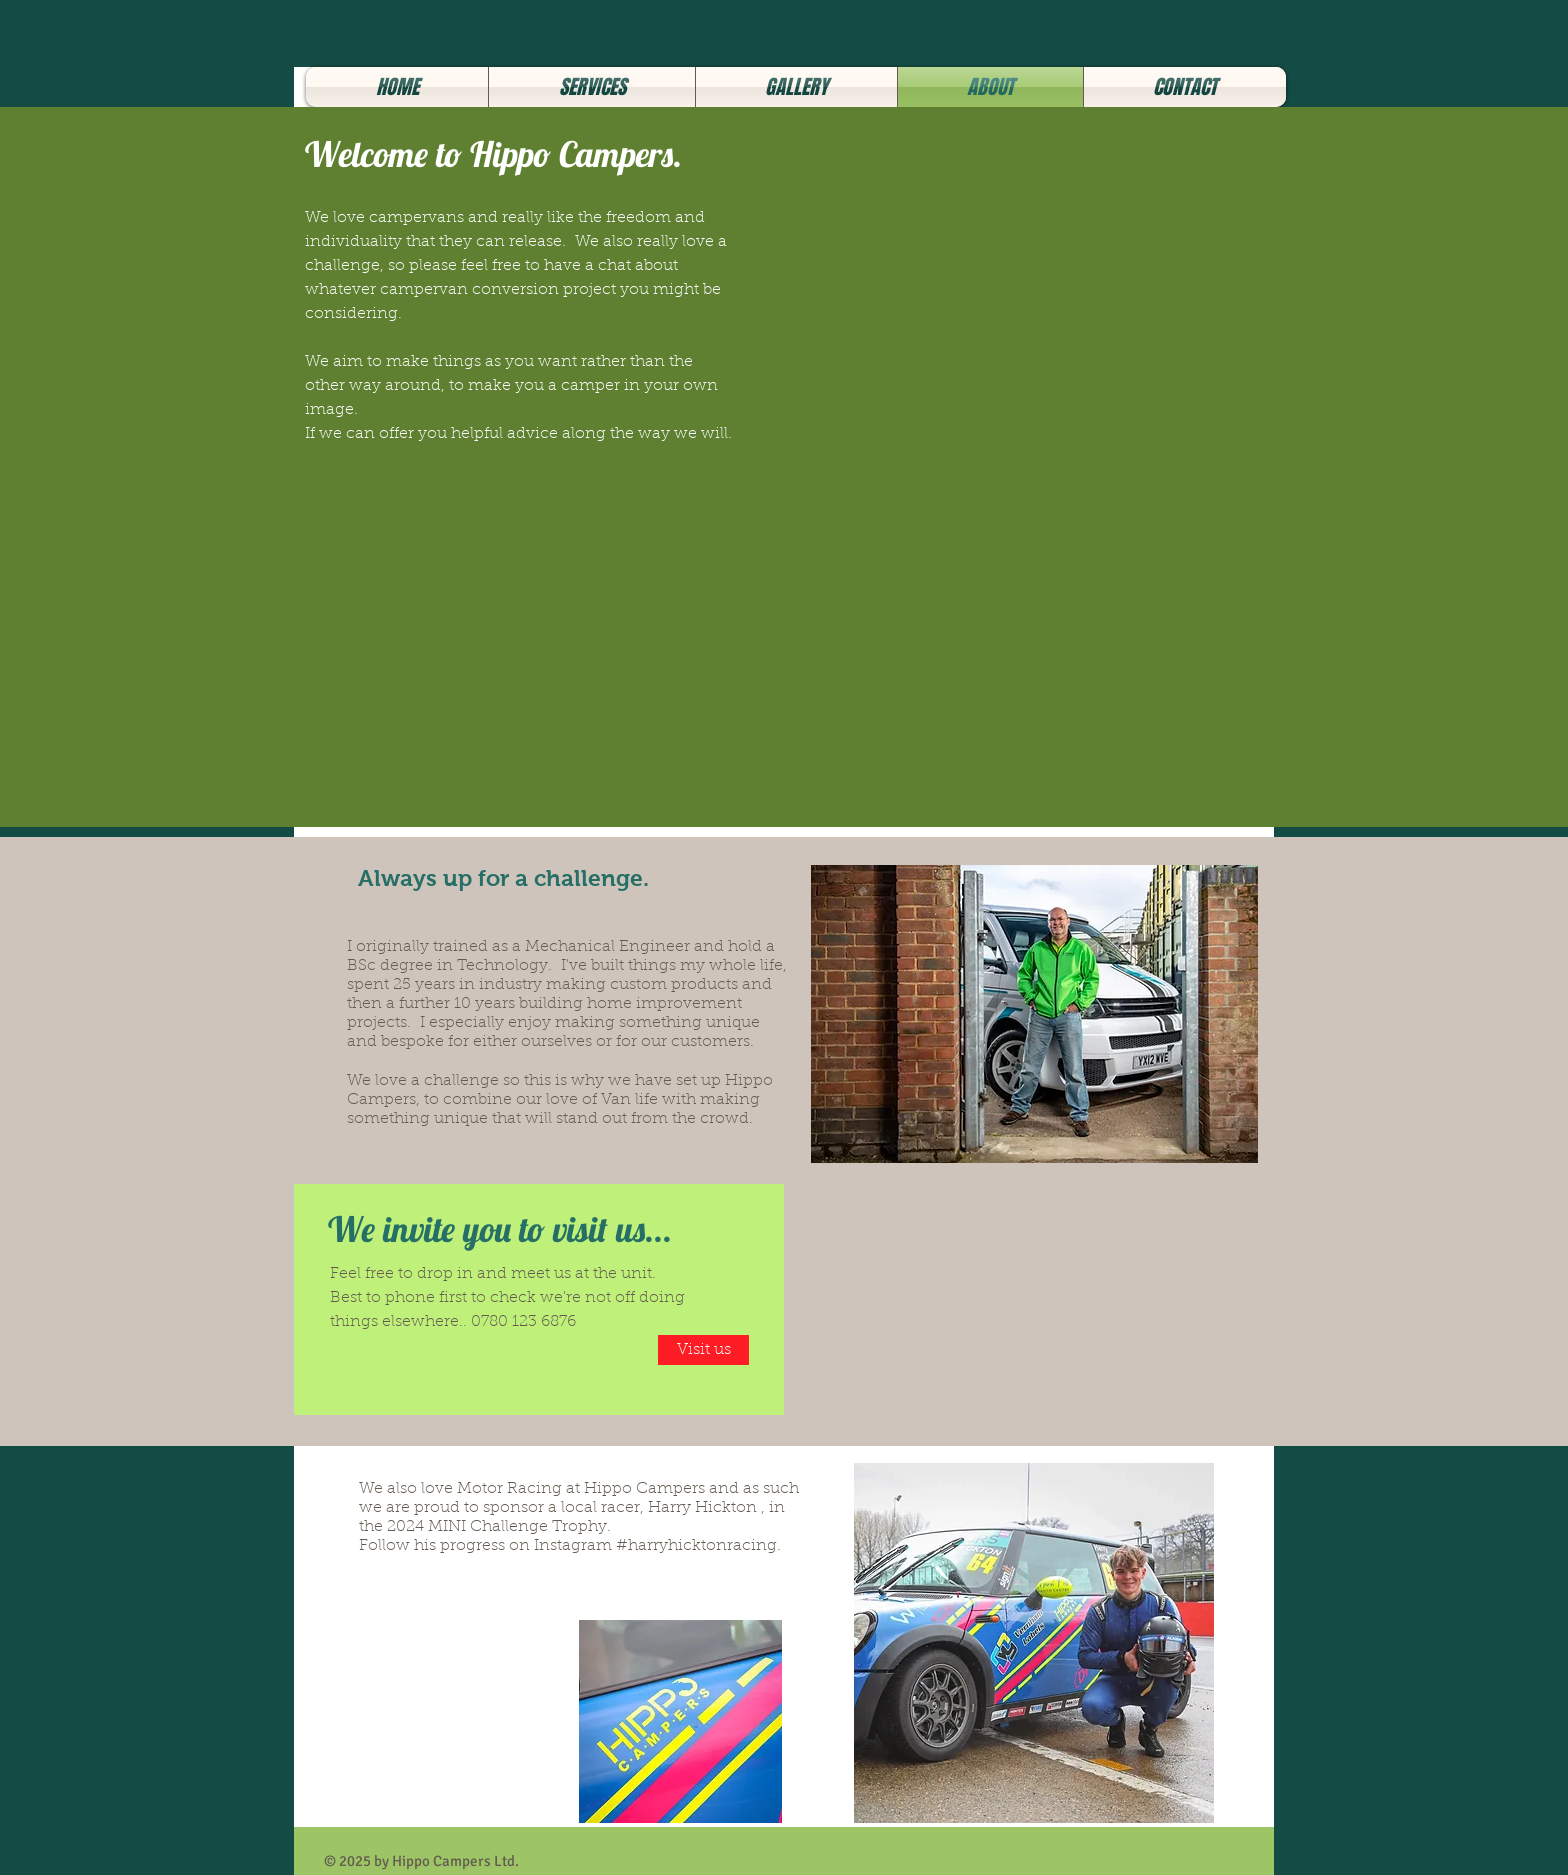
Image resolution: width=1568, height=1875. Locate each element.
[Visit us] (703, 1350)
